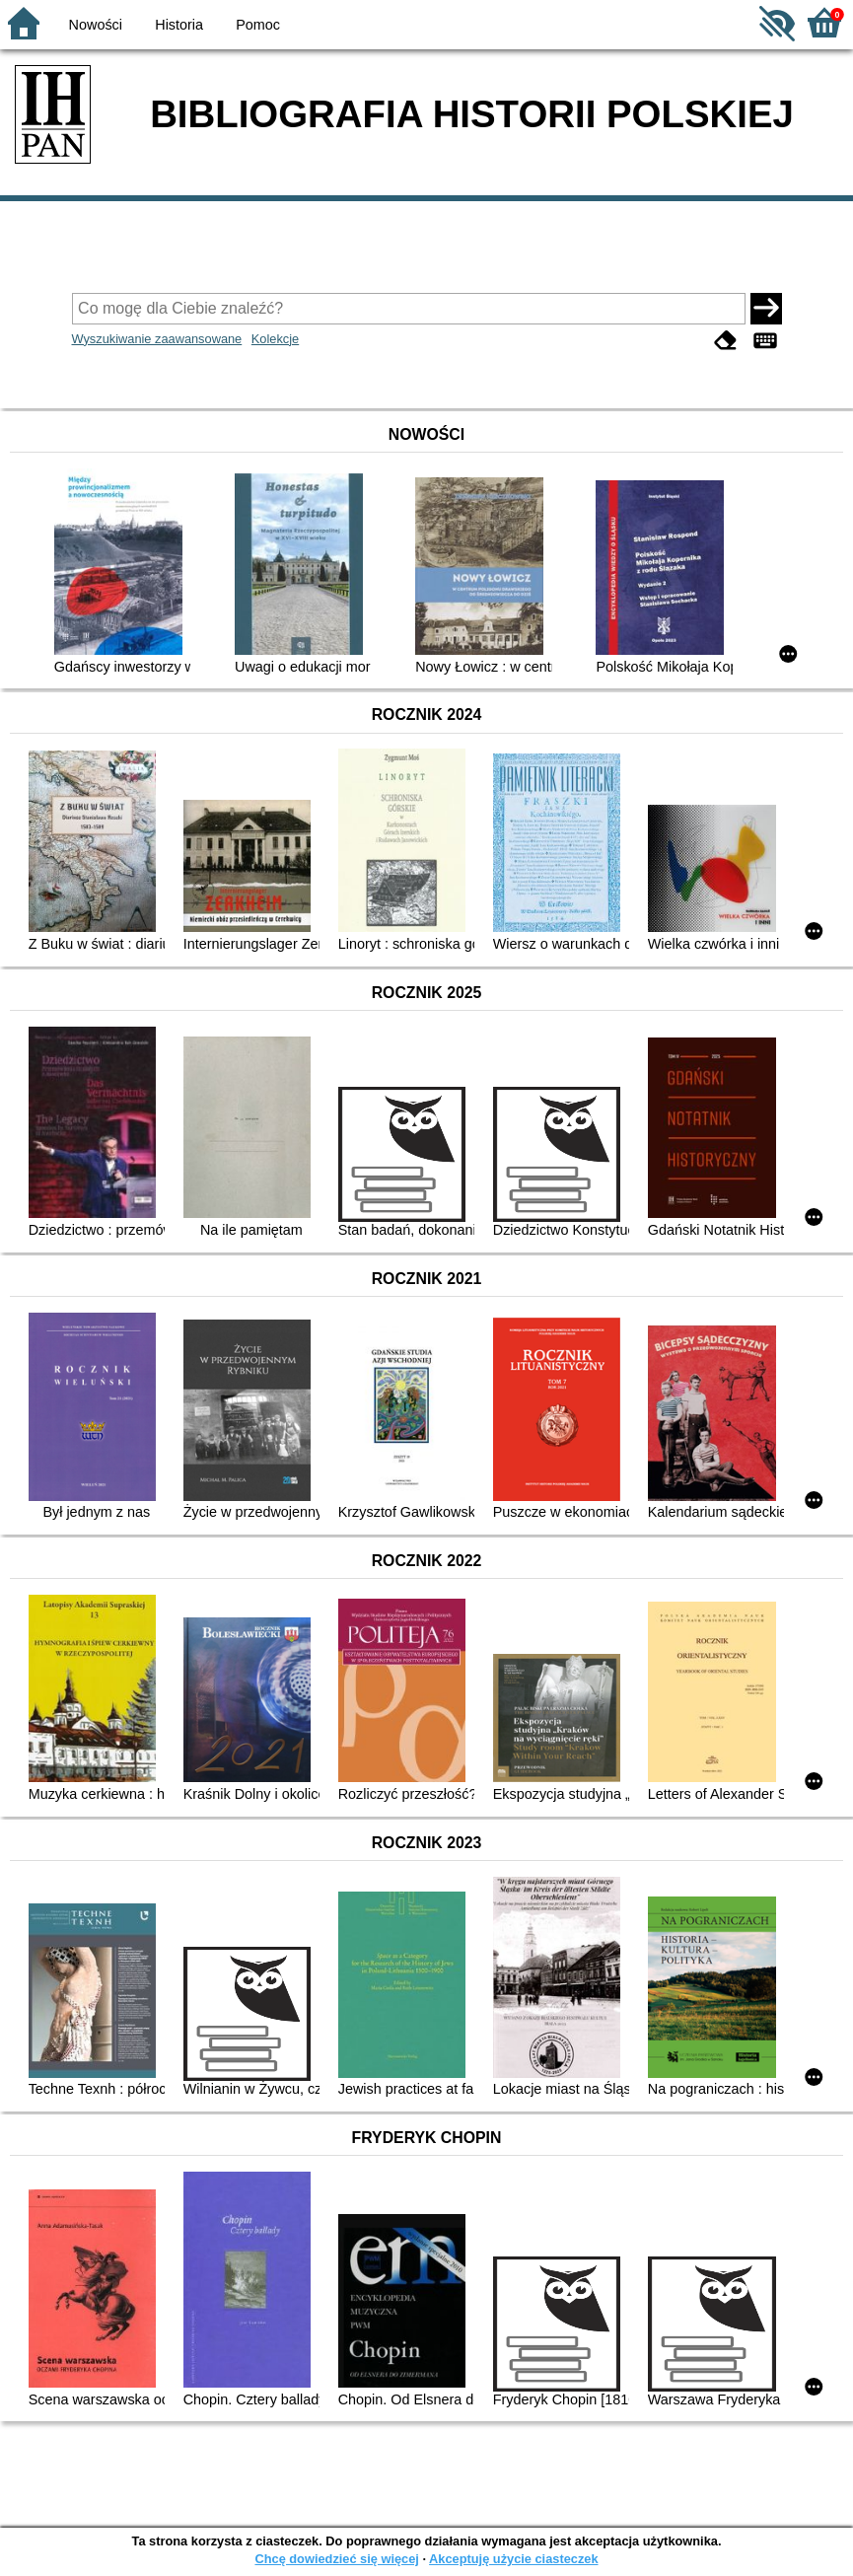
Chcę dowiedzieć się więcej (336, 2558)
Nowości (95, 25)
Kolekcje (275, 338)
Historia (179, 25)
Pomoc (258, 25)
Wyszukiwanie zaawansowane (157, 338)
